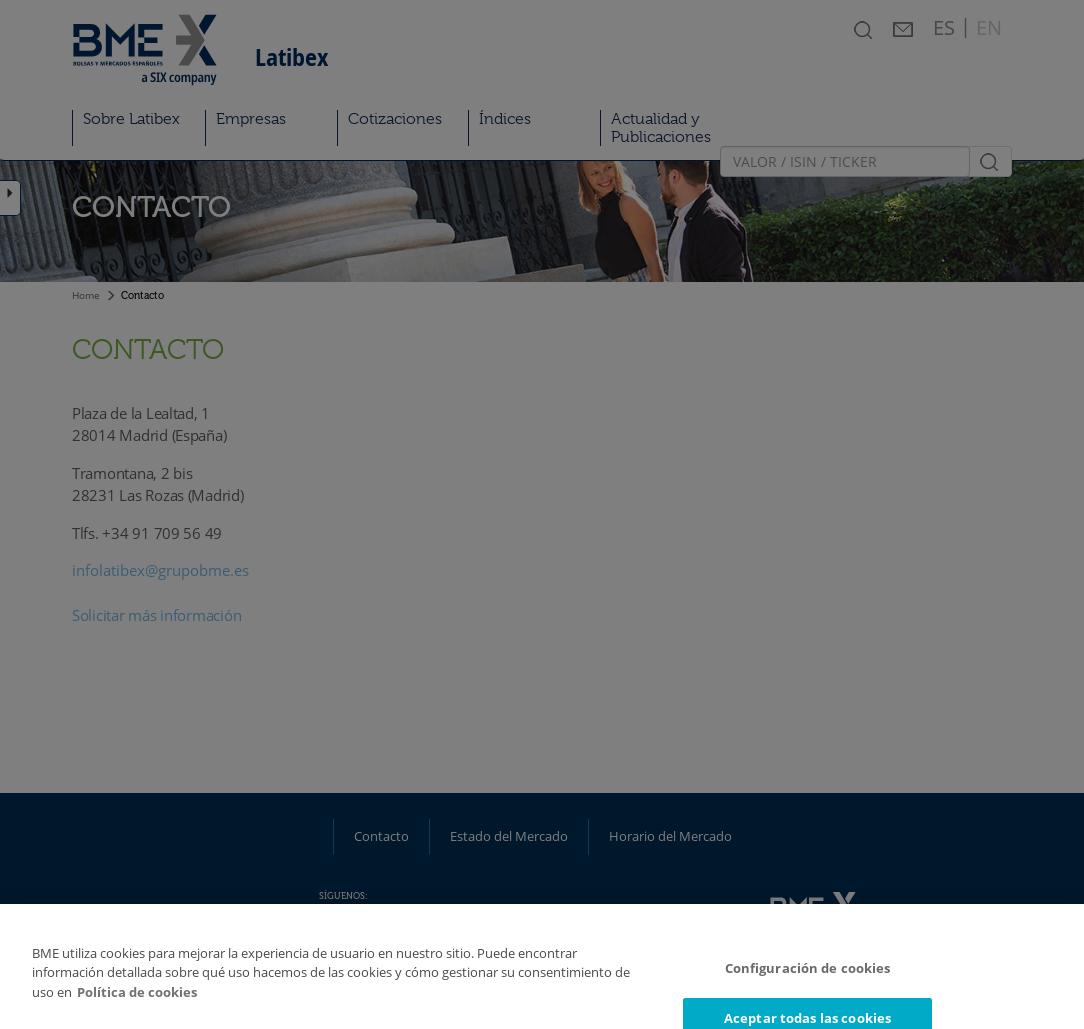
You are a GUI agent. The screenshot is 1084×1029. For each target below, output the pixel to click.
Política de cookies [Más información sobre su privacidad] (137, 1003)
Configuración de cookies (808, 979)
